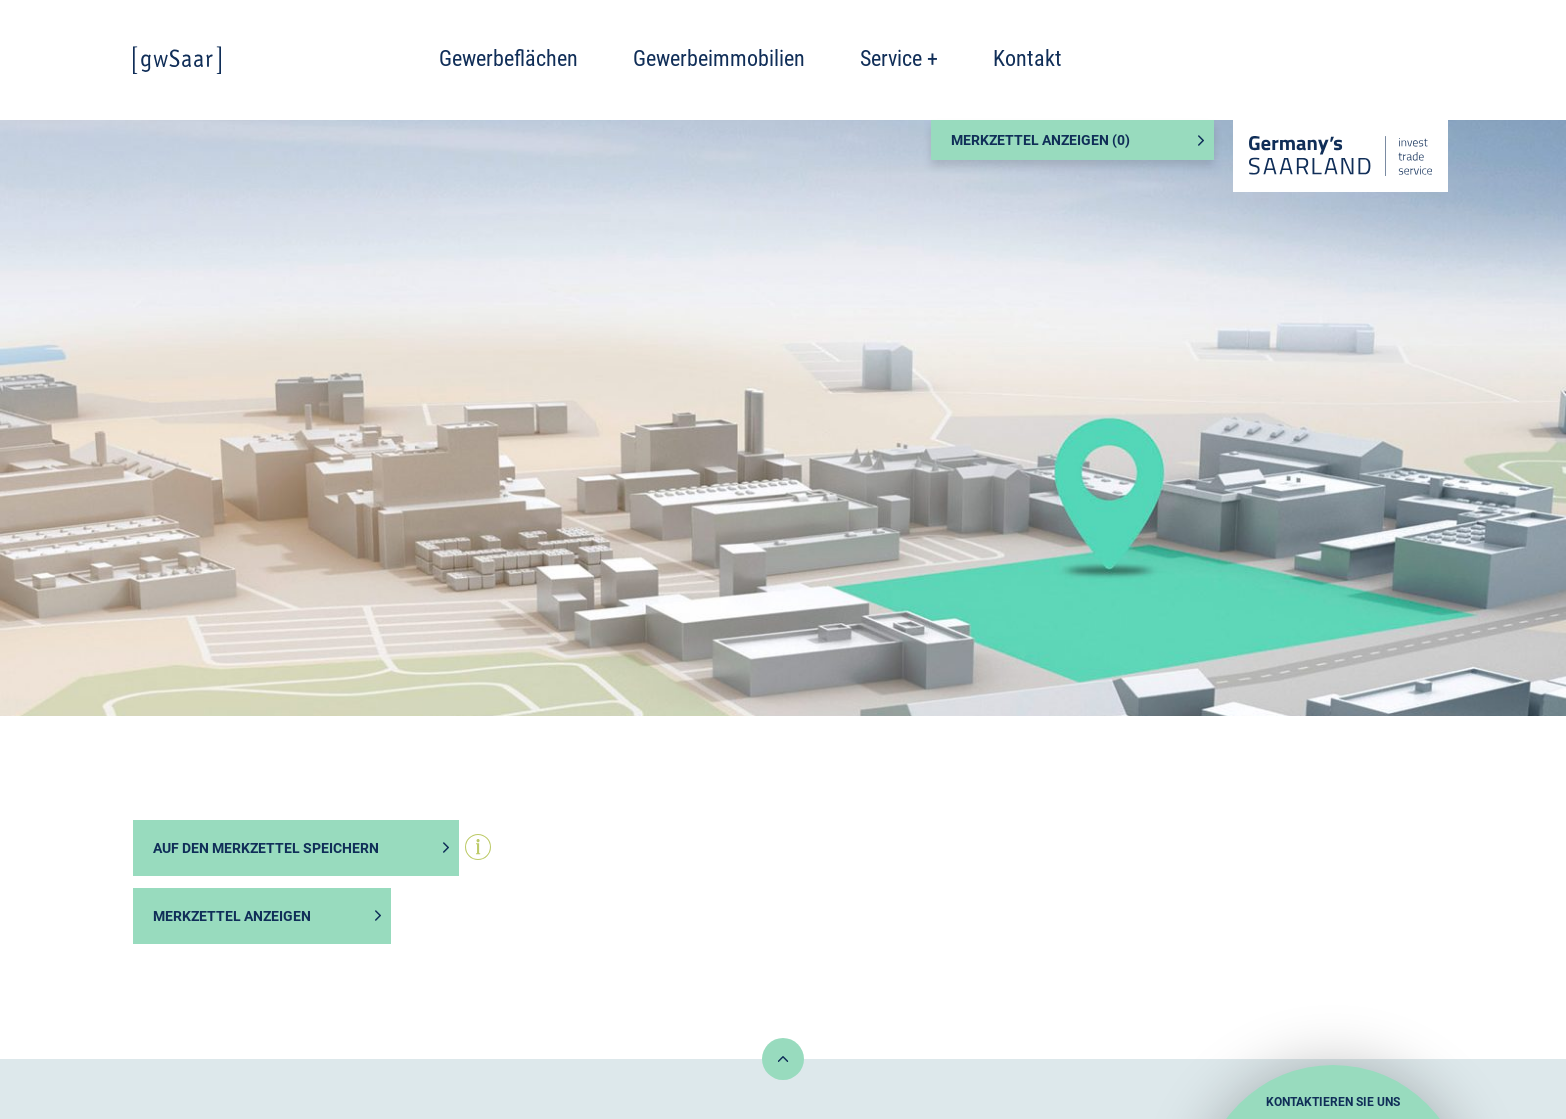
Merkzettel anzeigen (232, 916)
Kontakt (1027, 58)
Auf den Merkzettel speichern (266, 848)
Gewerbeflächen (508, 58)
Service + (899, 58)
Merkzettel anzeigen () (1040, 140)
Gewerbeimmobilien (719, 58)
